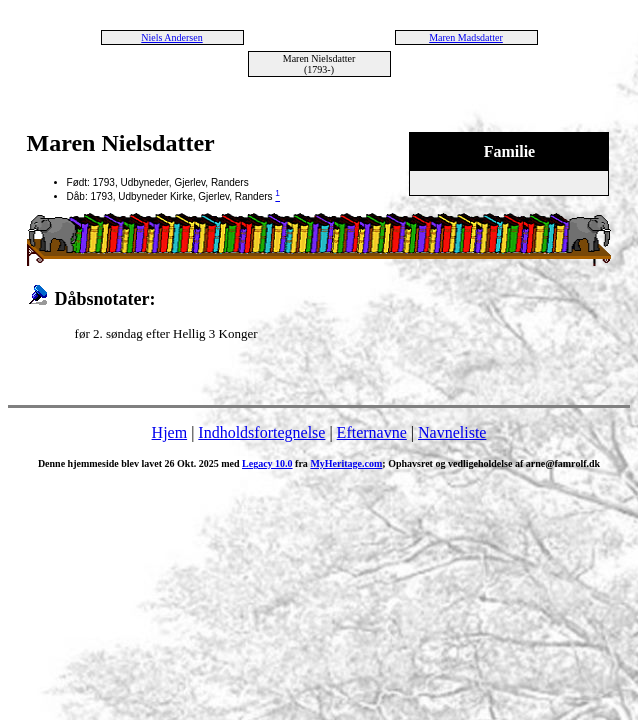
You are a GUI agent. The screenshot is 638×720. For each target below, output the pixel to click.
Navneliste (452, 432)
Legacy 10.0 (267, 463)
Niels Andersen (171, 37)
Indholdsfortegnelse (261, 432)
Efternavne (372, 432)
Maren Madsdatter (466, 37)
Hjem (170, 432)
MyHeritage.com (346, 463)
